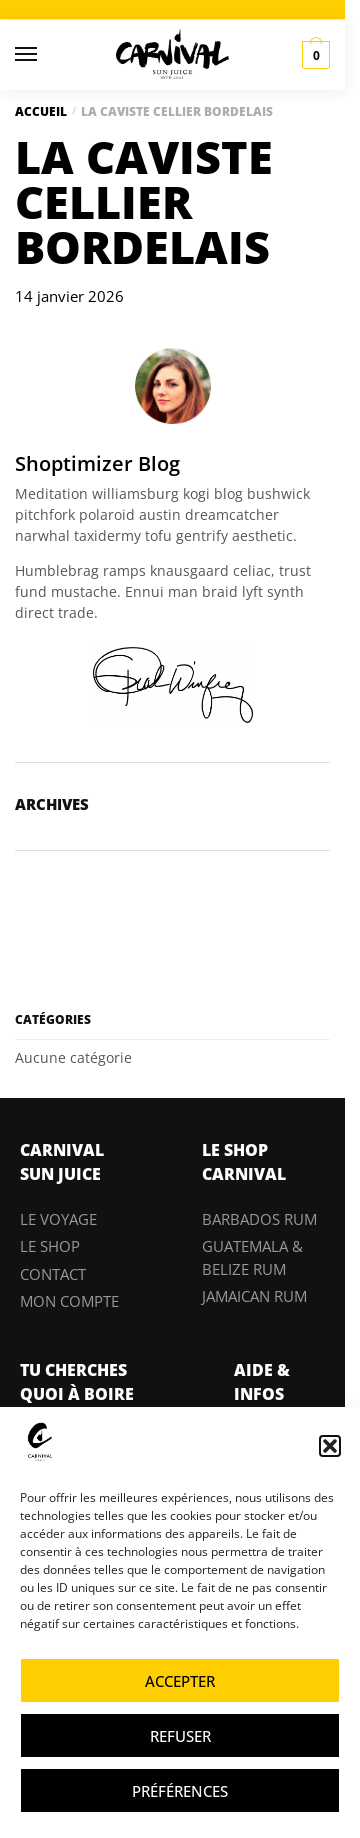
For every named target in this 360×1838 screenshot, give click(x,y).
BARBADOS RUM (259, 1219)
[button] (330, 1446)
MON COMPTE (69, 1301)
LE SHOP (50, 1246)
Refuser (180, 1736)
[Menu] (45, 55)
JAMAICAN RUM (254, 1296)
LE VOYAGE (58, 1219)
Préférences (180, 1791)
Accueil (41, 111)
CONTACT (53, 1274)
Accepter (180, 1681)
